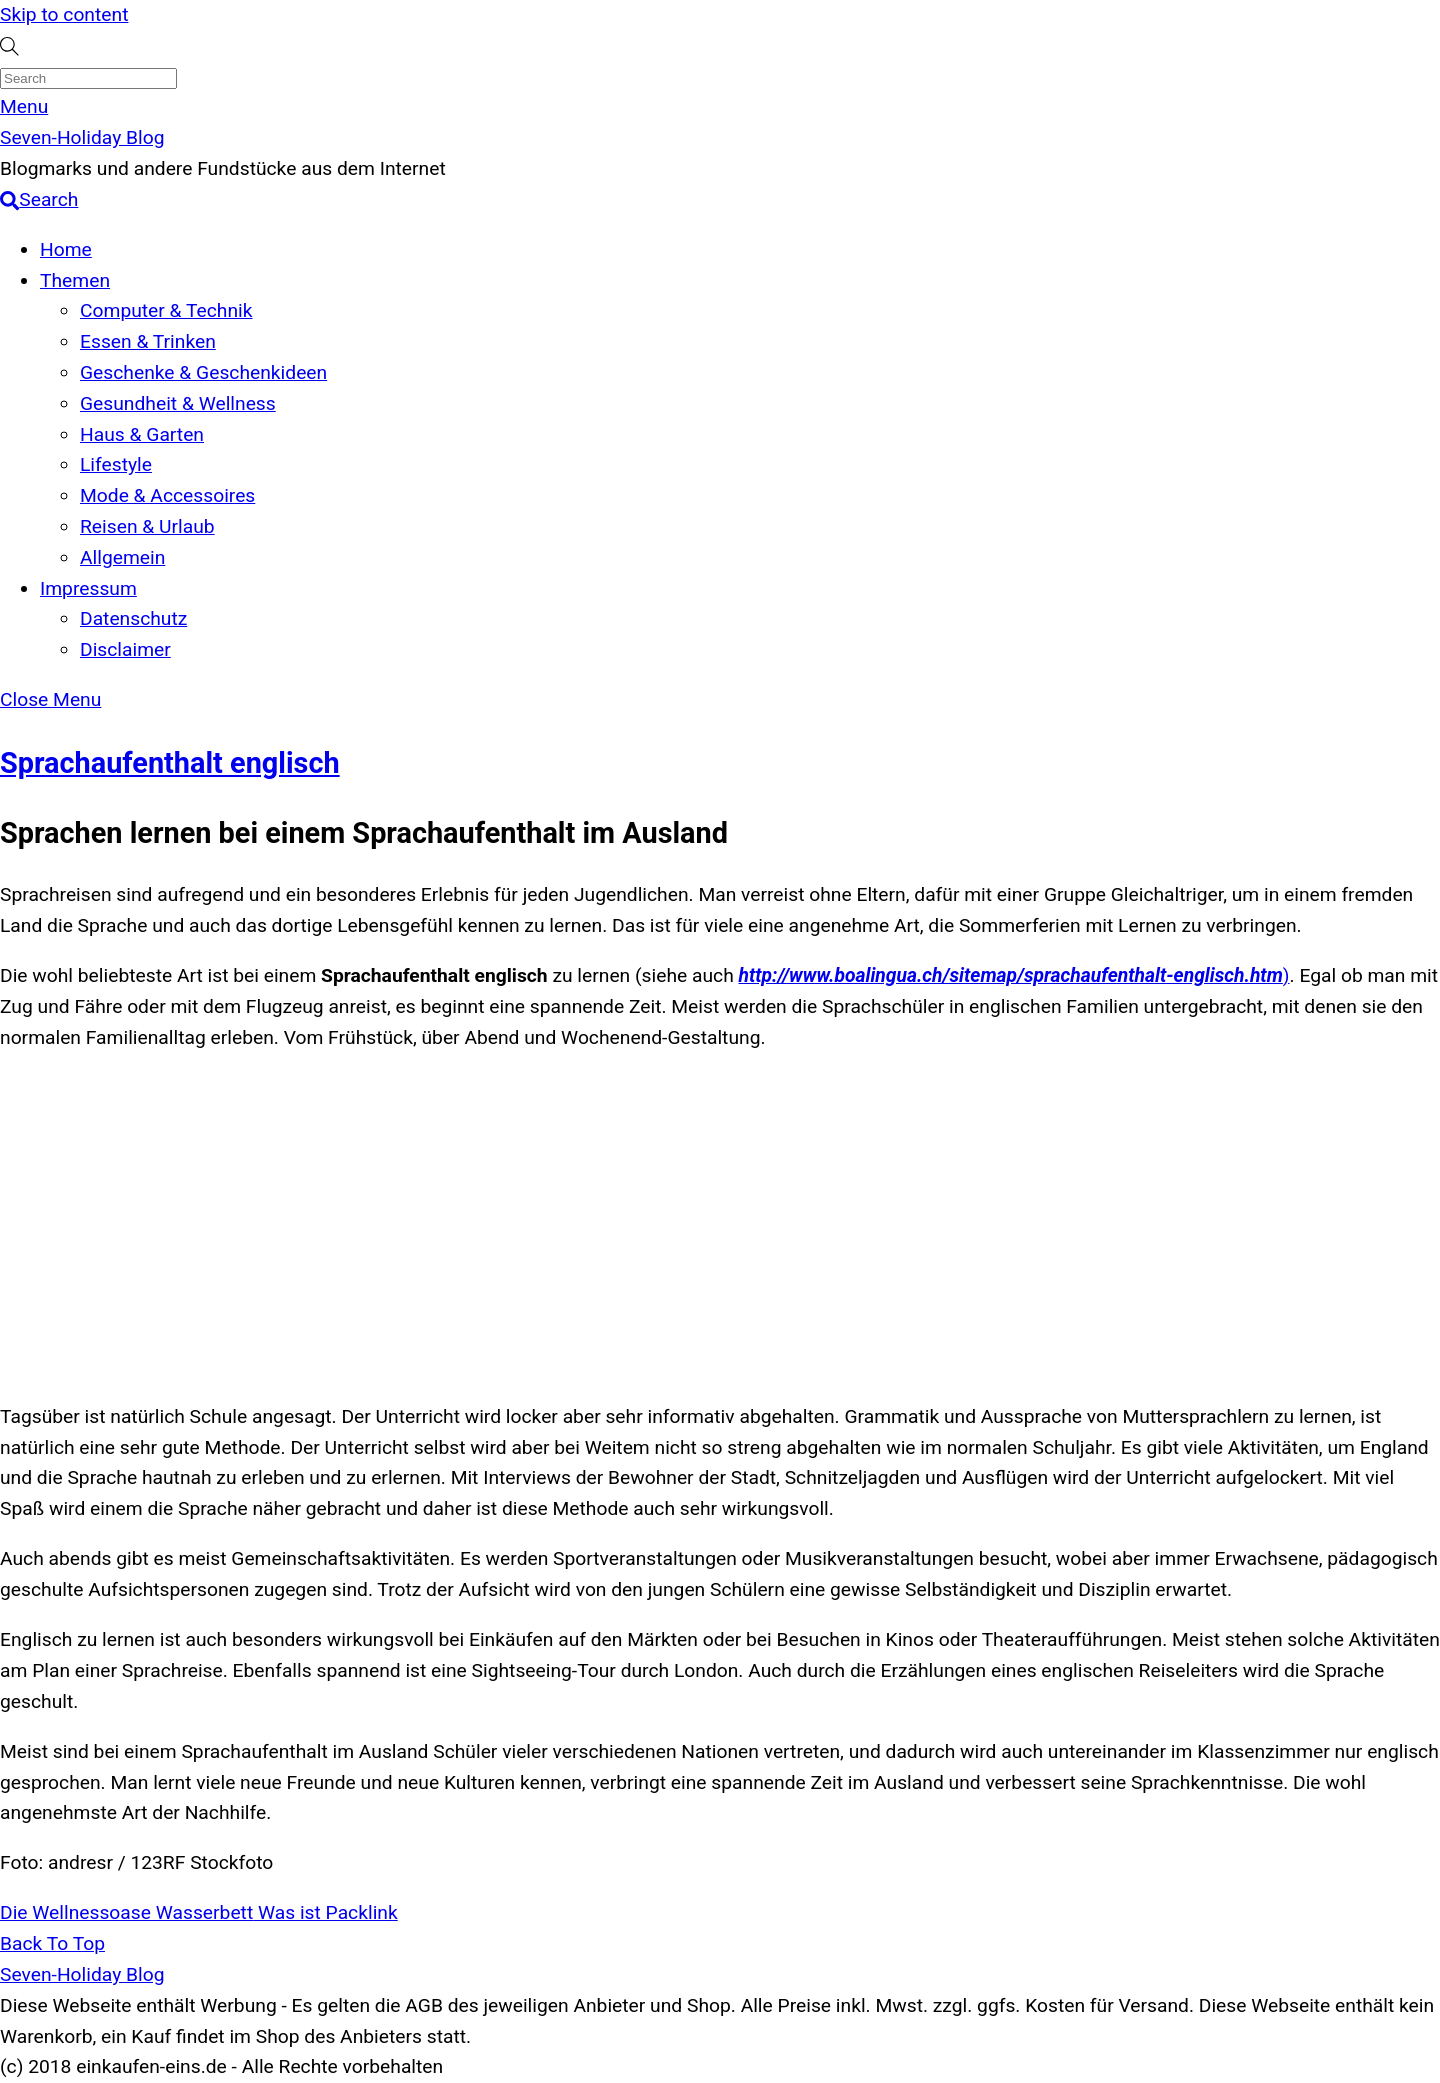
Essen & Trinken (148, 341)
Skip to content (64, 14)
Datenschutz (133, 618)
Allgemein (122, 557)
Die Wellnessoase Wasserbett (126, 1912)
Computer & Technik (166, 310)
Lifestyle (116, 464)
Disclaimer (125, 649)
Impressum (88, 588)
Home (66, 249)
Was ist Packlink (325, 1912)
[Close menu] (50, 699)
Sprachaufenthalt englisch (170, 763)
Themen (75, 280)
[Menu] (24, 106)
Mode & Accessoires (167, 495)
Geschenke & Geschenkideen (203, 372)
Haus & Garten (142, 434)
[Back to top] (52, 1943)
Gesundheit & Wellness (178, 403)
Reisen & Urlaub (147, 526)
